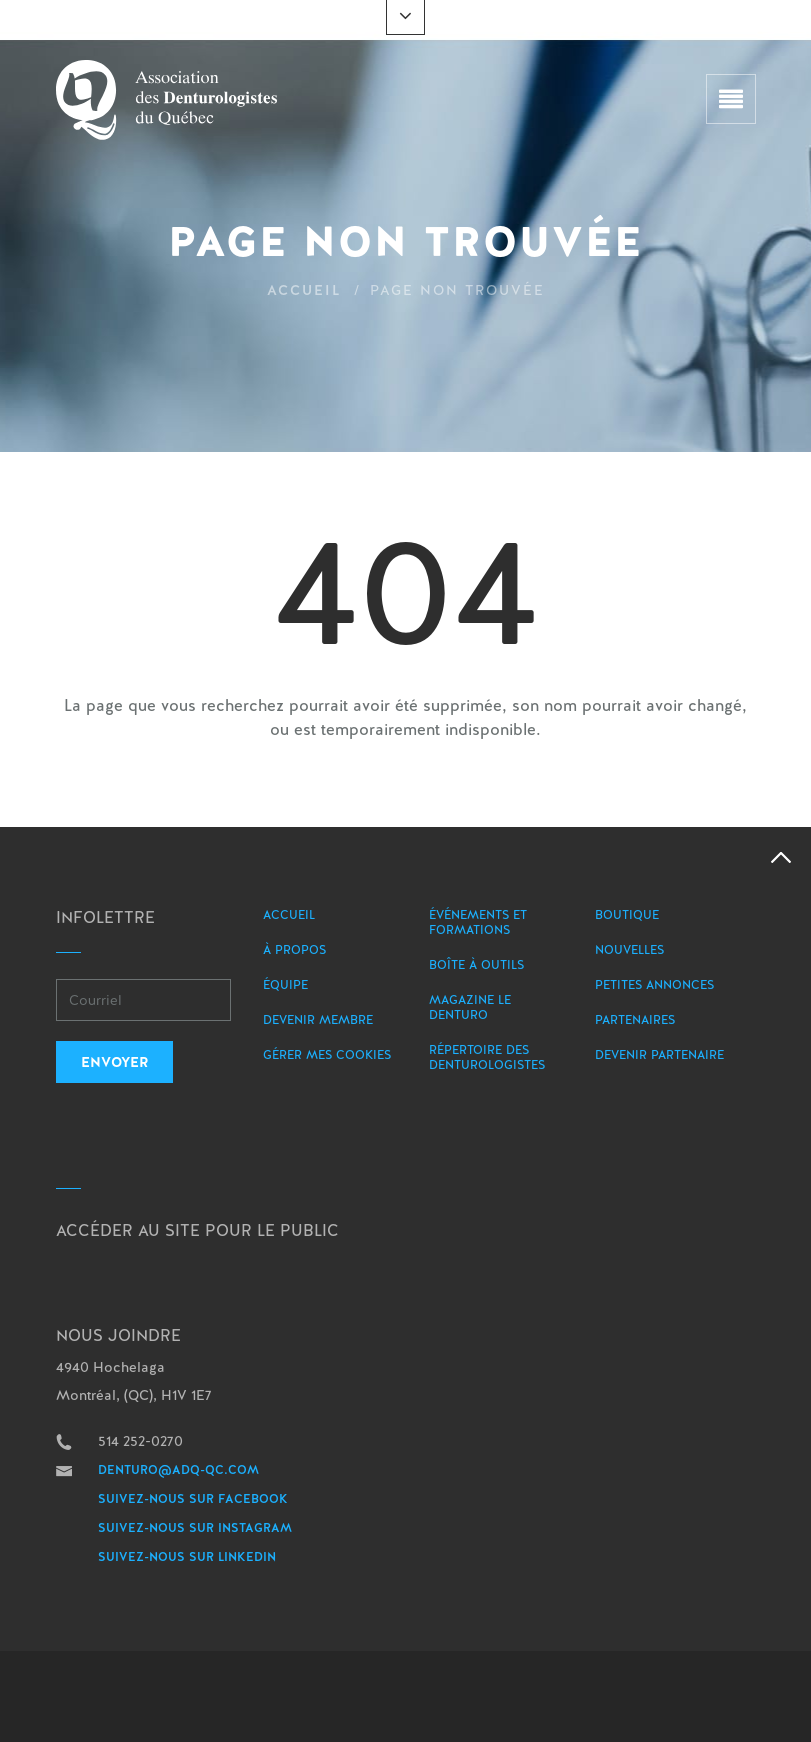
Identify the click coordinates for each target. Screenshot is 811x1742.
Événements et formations (478, 922)
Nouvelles (629, 950)
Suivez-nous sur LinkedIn (187, 1557)
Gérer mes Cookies (327, 1055)
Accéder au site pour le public (197, 1230)
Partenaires (635, 1020)
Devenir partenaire (659, 1055)
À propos (294, 950)
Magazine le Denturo (470, 1007)
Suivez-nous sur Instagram (195, 1528)
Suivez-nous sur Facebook (193, 1499)
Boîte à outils (476, 965)
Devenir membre (318, 1020)
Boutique (627, 915)
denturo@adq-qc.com (178, 1470)
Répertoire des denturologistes (487, 1057)
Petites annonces (654, 985)
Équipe (285, 985)
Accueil (304, 290)
